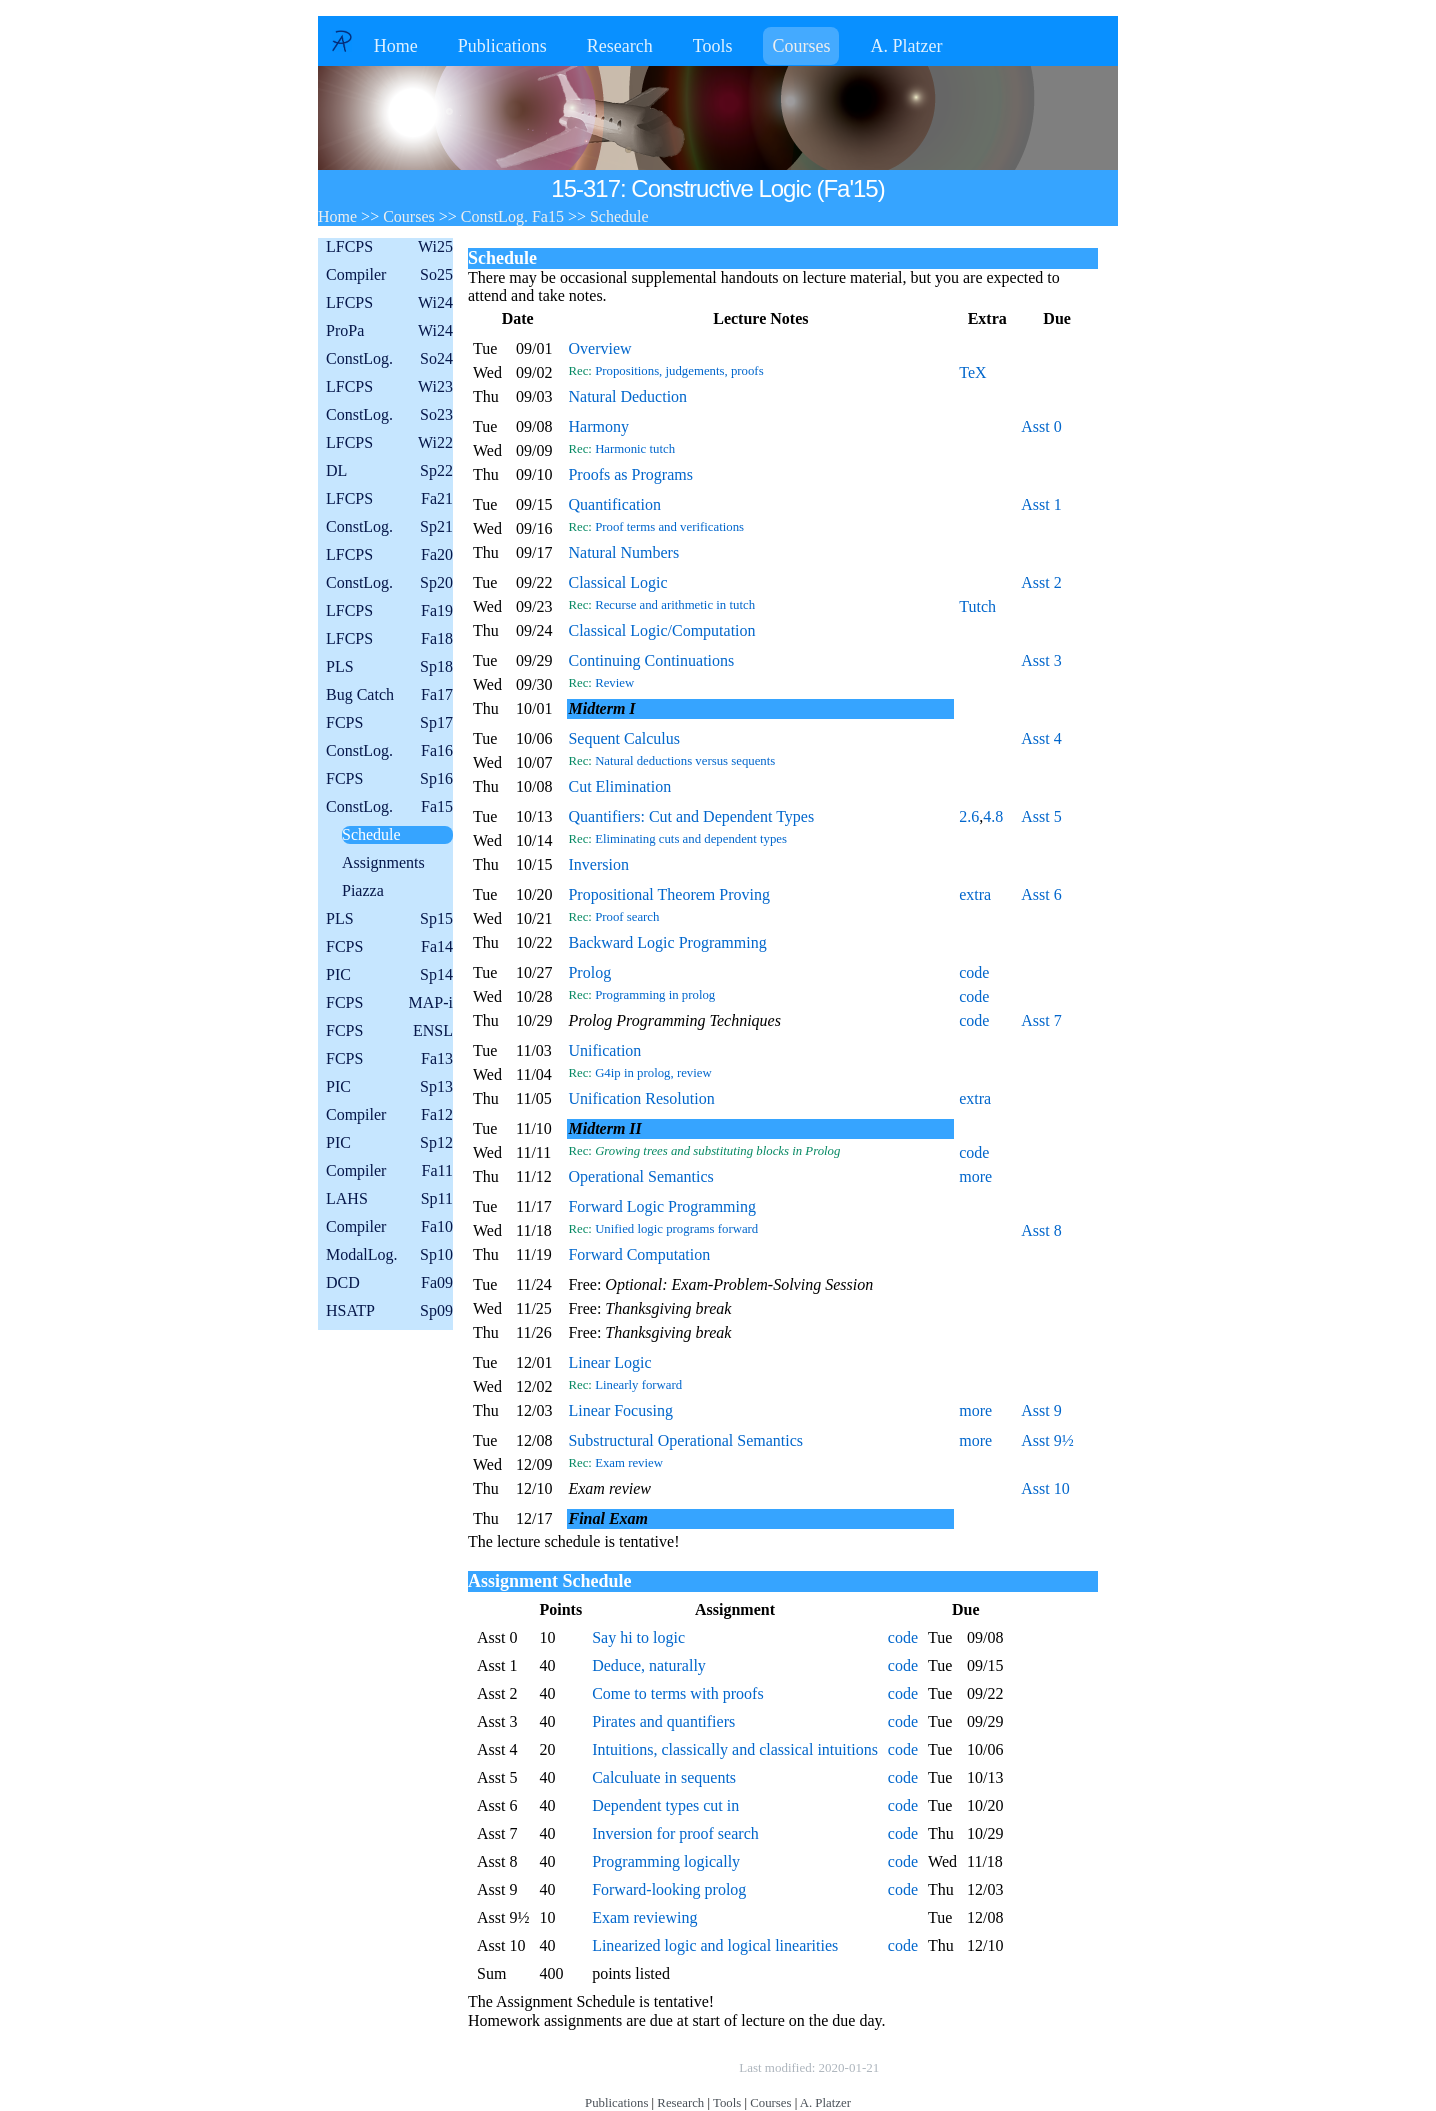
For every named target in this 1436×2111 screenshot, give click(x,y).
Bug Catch (389, 695)
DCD (389, 1283)
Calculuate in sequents (664, 1777)
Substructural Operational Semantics (685, 1440)
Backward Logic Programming (667, 942)
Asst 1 (1041, 504)
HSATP (389, 1311)
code (974, 972)
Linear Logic (609, 1362)
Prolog (589, 972)
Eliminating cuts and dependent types (691, 839)
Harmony (598, 426)
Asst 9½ (1047, 1440)
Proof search (627, 917)
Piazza (363, 890)
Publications (502, 46)
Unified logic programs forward (676, 1229)
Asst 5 (1041, 816)
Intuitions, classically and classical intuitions (735, 1749)
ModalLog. (389, 1255)
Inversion (598, 864)
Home (396, 46)
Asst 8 (1041, 1230)
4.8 (993, 816)
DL (389, 471)
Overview (599, 348)
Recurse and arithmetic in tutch (675, 605)
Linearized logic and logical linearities (715, 1945)
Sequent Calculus (624, 738)
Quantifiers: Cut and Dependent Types (691, 816)
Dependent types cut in (665, 1805)
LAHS (389, 1199)
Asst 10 (1045, 1488)
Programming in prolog (655, 995)
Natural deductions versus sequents (685, 761)
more (975, 1176)
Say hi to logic (638, 1637)
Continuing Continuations (651, 660)
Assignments (383, 862)
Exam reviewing (644, 1917)
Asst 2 (1041, 582)
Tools (713, 46)
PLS (389, 667)
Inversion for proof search (675, 1833)
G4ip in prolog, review (653, 1073)
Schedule (371, 834)
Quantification (614, 504)
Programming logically (666, 1861)
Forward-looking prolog (669, 1889)
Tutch (977, 606)
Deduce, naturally (649, 1665)
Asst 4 (1041, 738)
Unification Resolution (641, 1098)
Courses (801, 46)
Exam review (629, 1463)
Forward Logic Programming (662, 1206)
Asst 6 (1041, 894)
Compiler (389, 275)
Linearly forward (638, 1385)
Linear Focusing (620, 1410)
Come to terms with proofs (678, 1693)
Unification (604, 1050)
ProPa (389, 331)
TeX (972, 372)
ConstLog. (389, 359)
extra (975, 894)
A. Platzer (906, 46)
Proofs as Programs (630, 474)
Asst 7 (1041, 1020)
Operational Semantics (640, 1176)
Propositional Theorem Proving (668, 894)
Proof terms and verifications (669, 527)
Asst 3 (1041, 660)
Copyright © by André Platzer (637, 2067)
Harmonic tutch (635, 449)
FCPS (389, 723)
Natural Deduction (627, 396)
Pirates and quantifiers (663, 1721)
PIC (389, 975)
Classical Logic (617, 582)
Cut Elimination (619, 786)
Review (614, 683)
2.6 (969, 816)
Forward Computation (639, 1254)
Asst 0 (1041, 426)
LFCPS (389, 247)
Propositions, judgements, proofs (679, 371)
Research (620, 46)
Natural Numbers (623, 552)
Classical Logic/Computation (661, 630)
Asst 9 (1041, 1410)
